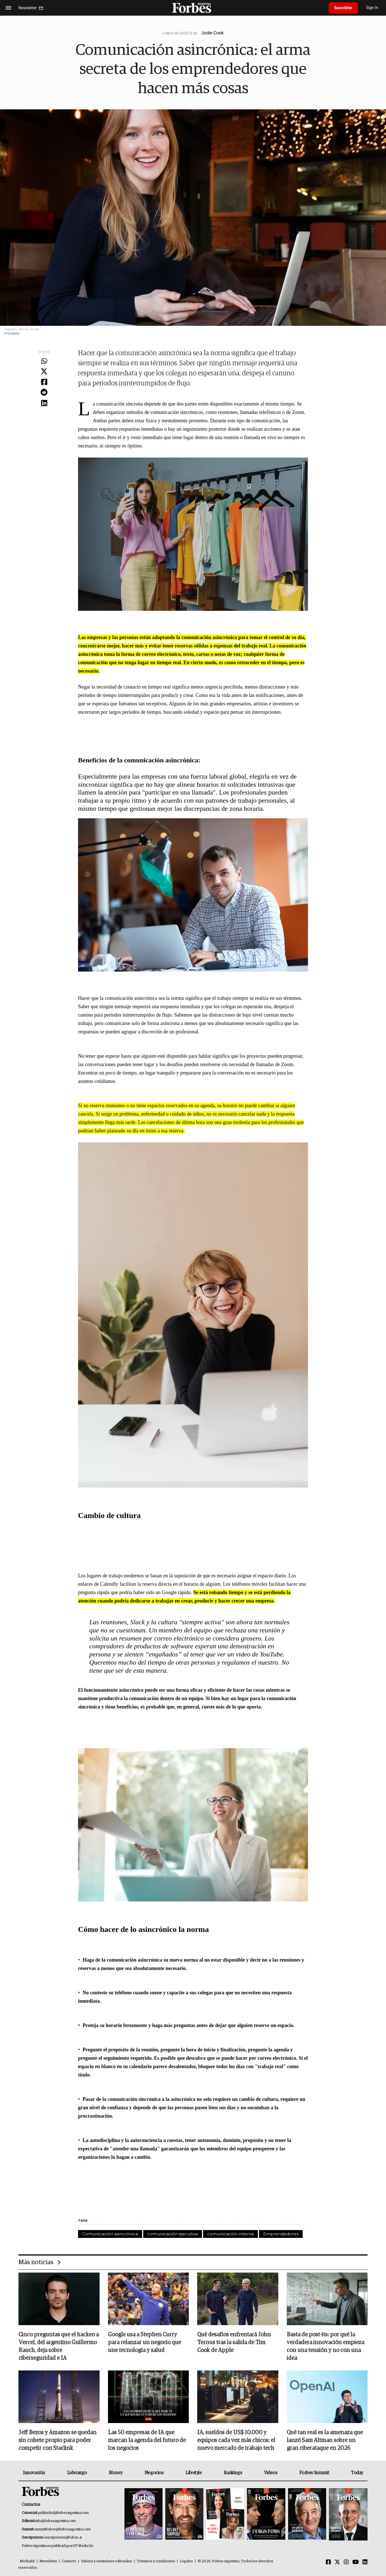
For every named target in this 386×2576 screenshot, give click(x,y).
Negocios (154, 2473)
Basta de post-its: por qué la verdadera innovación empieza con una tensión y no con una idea (325, 2346)
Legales (186, 2561)
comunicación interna (230, 2233)
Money (116, 2473)
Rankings (233, 2473)
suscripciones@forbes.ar (63, 2537)
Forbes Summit (314, 2473)
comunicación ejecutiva (172, 2233)
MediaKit (27, 2561)
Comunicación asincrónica (110, 2233)
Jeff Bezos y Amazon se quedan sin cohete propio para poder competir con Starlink (57, 2440)
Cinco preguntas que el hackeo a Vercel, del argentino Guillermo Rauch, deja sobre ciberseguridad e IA (58, 2346)
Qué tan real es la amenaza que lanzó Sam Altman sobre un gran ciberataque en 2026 (325, 2440)
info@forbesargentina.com (56, 2521)
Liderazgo (77, 2473)
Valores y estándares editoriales (106, 2561)
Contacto (69, 2561)
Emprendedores (280, 2233)
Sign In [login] (372, 7)
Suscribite (343, 8)
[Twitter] (337, 2562)
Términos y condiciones (156, 2561)
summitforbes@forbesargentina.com (63, 2529)
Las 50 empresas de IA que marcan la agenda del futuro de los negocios (147, 2440)
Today (357, 2473)
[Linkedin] (365, 2562)
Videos (270, 2473)
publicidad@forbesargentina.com (63, 2513)
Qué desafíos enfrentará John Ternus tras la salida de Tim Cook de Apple (234, 2342)
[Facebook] (328, 2562)
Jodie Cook (212, 33)
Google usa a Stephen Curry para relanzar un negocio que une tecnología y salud (144, 2342)
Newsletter (48, 2561)
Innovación (34, 2473)
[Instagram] (346, 2562)
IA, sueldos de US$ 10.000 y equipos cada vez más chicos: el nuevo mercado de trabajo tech (236, 2440)
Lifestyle (193, 2473)
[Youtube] (355, 2562)
